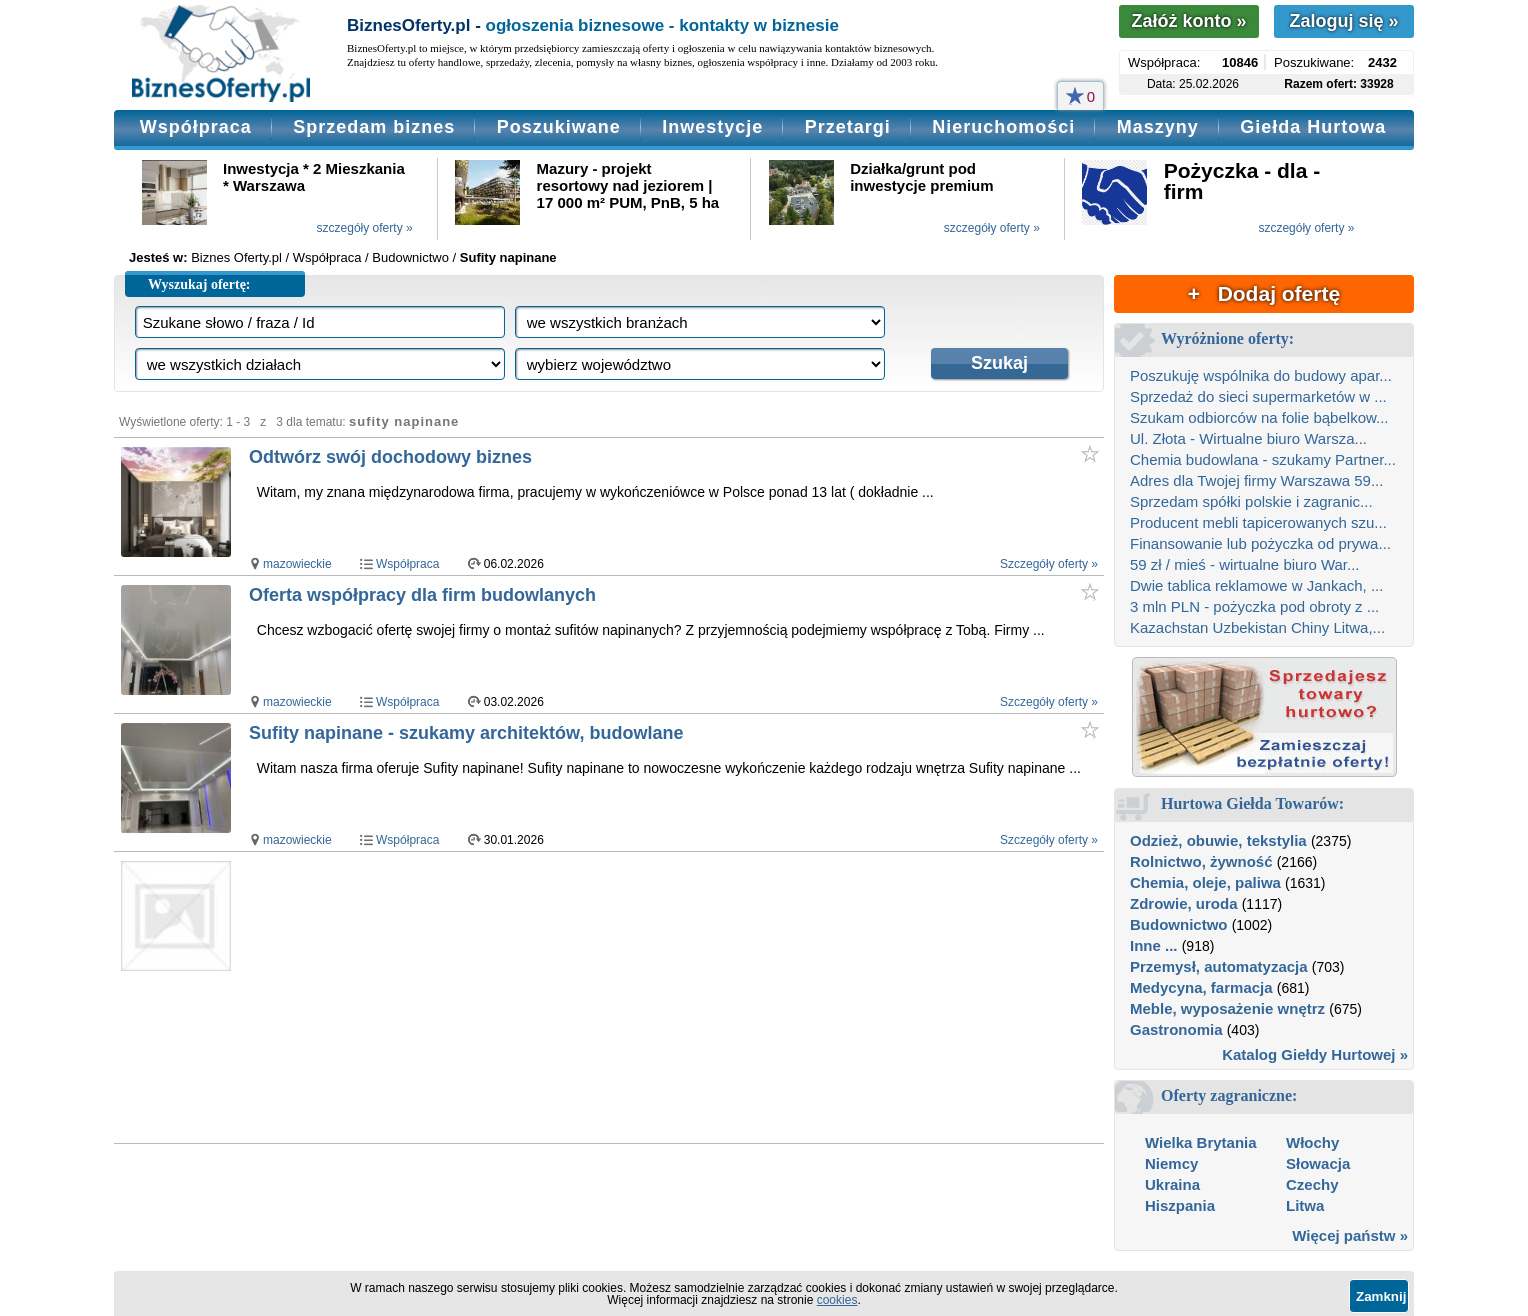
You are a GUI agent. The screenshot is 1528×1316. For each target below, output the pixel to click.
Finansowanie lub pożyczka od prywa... (1260, 543)
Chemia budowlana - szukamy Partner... (1263, 459)
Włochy (1312, 1142)
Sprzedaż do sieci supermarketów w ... (1258, 396)
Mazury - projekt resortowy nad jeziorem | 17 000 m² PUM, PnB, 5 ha (628, 185)
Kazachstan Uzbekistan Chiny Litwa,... (1257, 627)
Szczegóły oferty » (1049, 564)
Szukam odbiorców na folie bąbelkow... (1259, 417)
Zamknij (1381, 1296)
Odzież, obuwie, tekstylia (1218, 840)
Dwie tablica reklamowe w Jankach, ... (1256, 585)
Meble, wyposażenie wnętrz (1227, 1008)
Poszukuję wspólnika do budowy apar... (1261, 375)
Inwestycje (712, 127)
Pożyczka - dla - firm (1242, 181)
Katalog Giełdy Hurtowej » (1315, 1054)
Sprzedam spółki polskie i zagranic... (1251, 501)
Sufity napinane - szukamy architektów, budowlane (466, 733)
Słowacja (1318, 1163)
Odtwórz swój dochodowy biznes (390, 457)
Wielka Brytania (1201, 1142)
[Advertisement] (632, 997)
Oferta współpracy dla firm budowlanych (422, 595)
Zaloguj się (1343, 21)
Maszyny (1158, 127)
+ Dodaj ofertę (1264, 293)
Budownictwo (1179, 924)
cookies (837, 1300)
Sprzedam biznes (374, 127)
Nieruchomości (1003, 127)
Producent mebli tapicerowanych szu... (1258, 522)
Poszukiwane (559, 127)
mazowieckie (297, 564)
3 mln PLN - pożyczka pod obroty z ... (1254, 606)
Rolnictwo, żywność (1201, 861)
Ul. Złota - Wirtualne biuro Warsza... (1248, 438)
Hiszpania (1180, 1205)
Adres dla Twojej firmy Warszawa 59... (1256, 480)
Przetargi (848, 127)
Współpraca (196, 127)
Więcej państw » (1350, 1235)
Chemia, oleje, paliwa (1205, 882)
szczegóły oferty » (365, 228)
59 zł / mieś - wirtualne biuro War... (1245, 564)
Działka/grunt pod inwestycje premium (921, 177)
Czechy (1312, 1184)
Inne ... (1154, 945)
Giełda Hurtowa (1313, 127)
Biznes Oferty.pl (236, 257)
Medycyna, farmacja (1201, 987)
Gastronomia (1176, 1029)
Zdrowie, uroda (1184, 903)
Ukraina (1172, 1184)
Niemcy (1171, 1163)
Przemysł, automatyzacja (1219, 966)
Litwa (1305, 1205)
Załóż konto (1188, 21)
